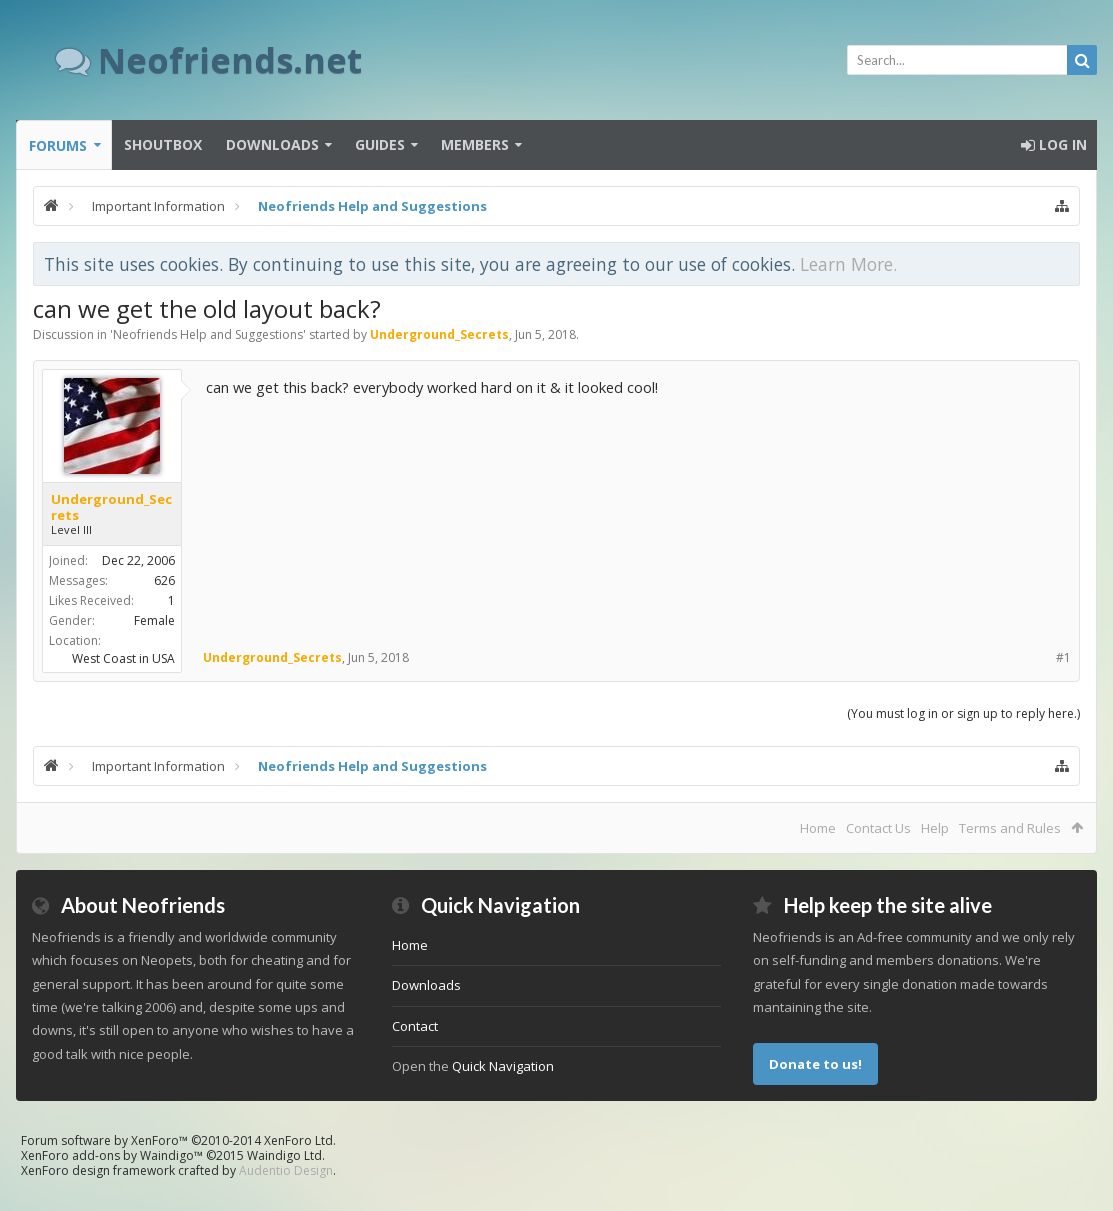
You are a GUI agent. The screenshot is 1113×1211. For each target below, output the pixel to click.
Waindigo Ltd (284, 1155)
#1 (1063, 657)
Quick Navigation (503, 1066)
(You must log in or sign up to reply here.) (963, 713)
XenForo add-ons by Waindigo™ (112, 1155)
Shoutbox (163, 144)
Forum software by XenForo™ (178, 1140)
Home (818, 828)
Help (935, 828)
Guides (380, 144)
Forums (58, 145)
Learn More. (848, 264)
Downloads (272, 144)
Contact (415, 1026)
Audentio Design (286, 1170)
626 (164, 580)
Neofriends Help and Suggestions (208, 334)
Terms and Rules (1010, 828)
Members (475, 144)
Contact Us (878, 828)
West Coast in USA (123, 658)
